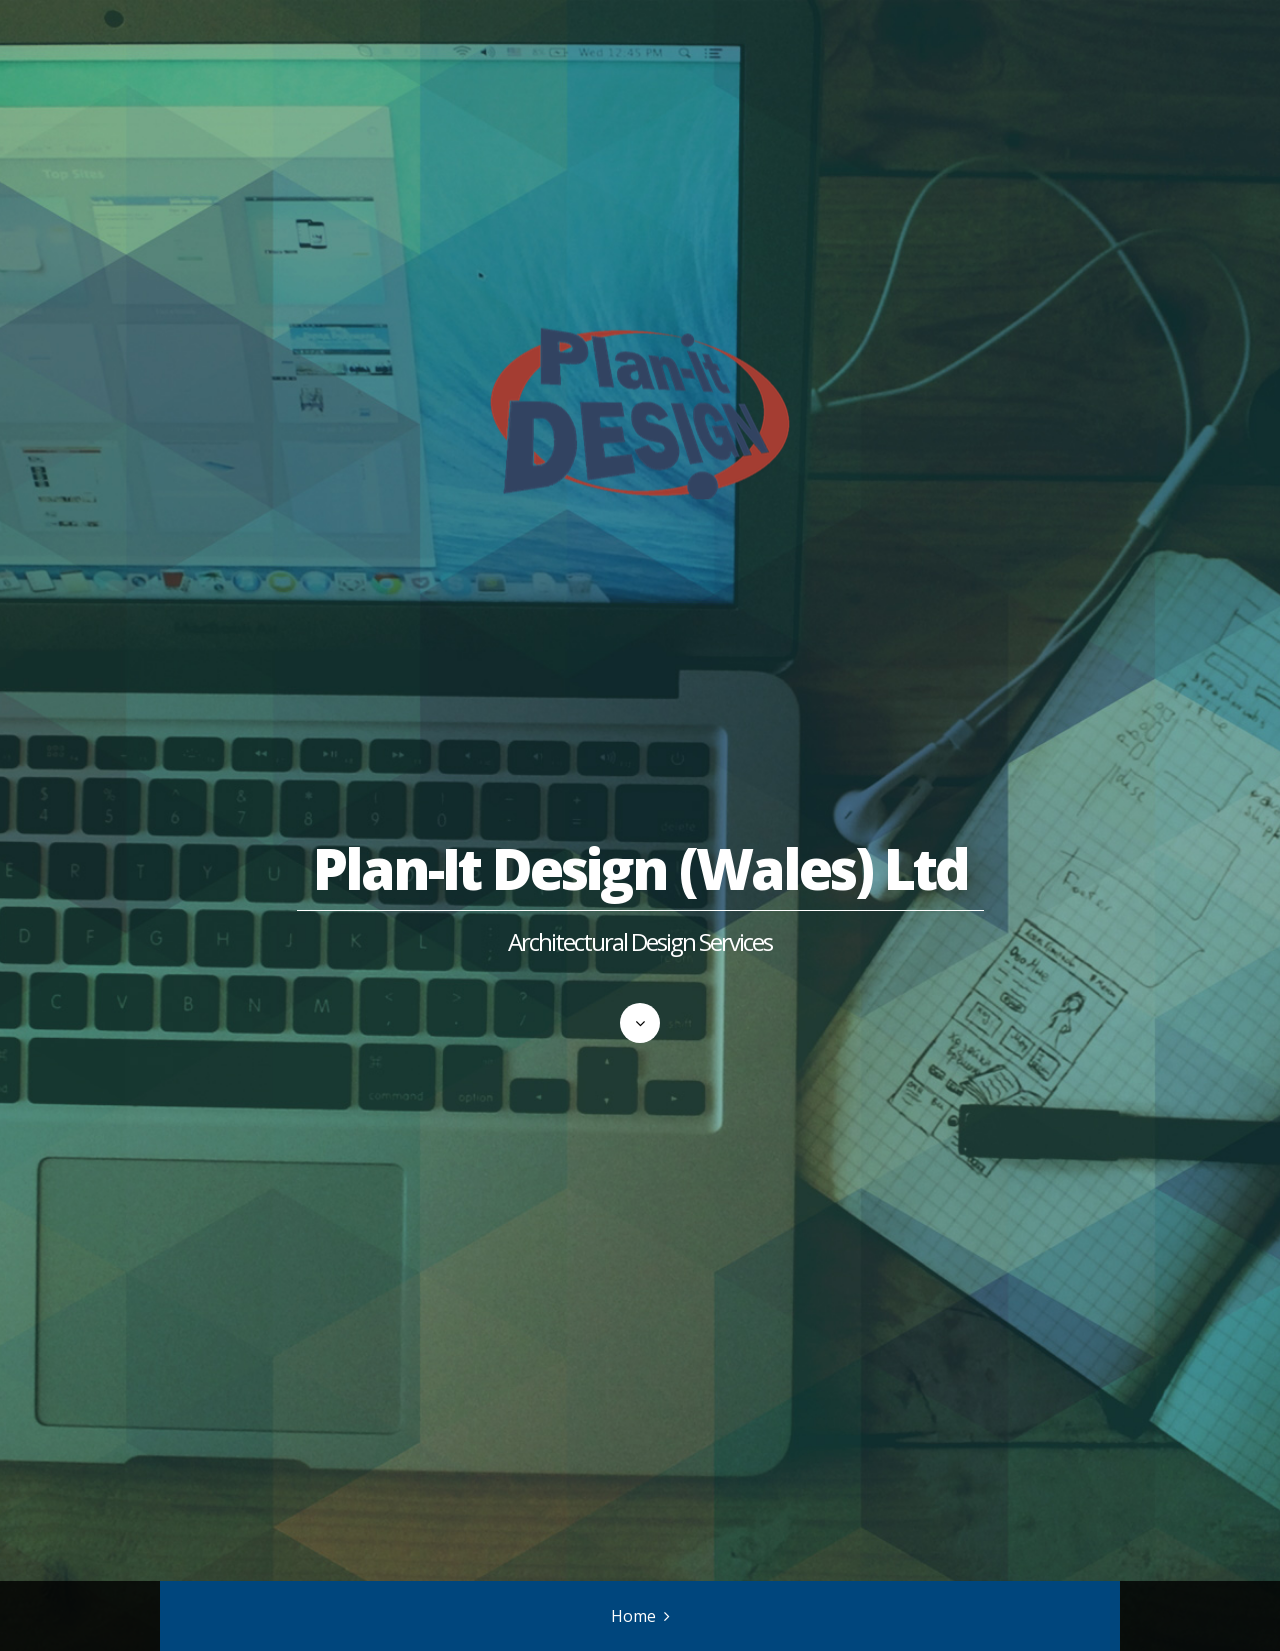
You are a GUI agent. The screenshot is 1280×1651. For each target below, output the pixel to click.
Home (633, 1616)
